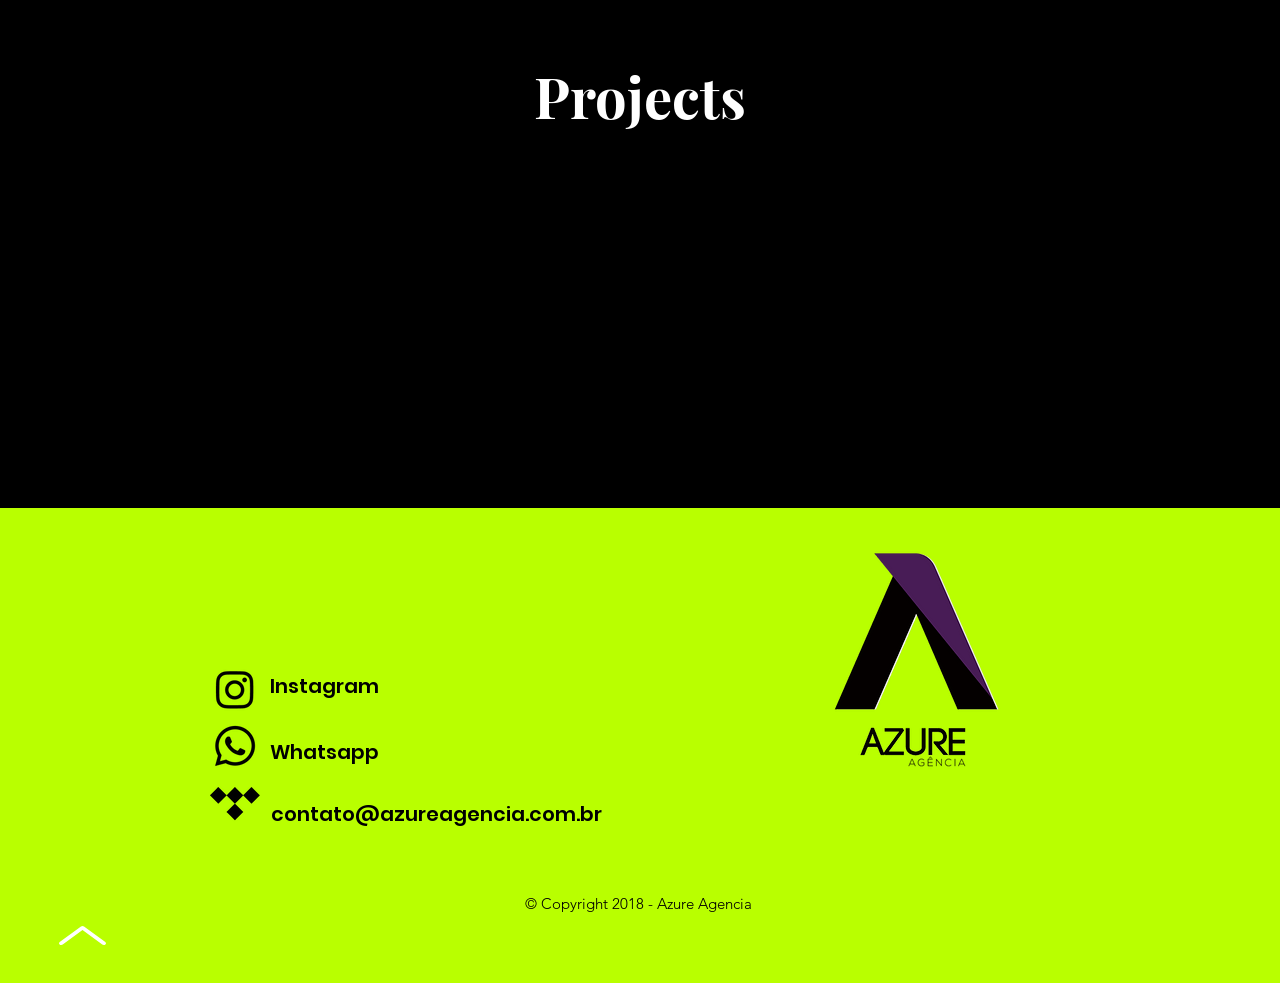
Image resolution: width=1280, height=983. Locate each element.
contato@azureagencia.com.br (436, 814)
